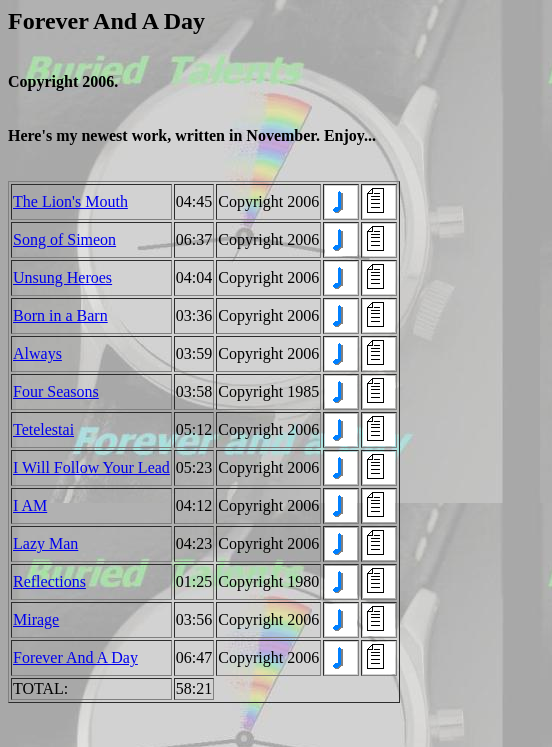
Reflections (49, 581)
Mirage (36, 619)
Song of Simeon (64, 239)
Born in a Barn (60, 315)
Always (37, 353)
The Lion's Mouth (70, 201)
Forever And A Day (75, 657)
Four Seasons (56, 391)
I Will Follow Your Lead (91, 467)
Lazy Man (45, 543)
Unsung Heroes (62, 277)
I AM (30, 505)
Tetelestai (43, 429)
